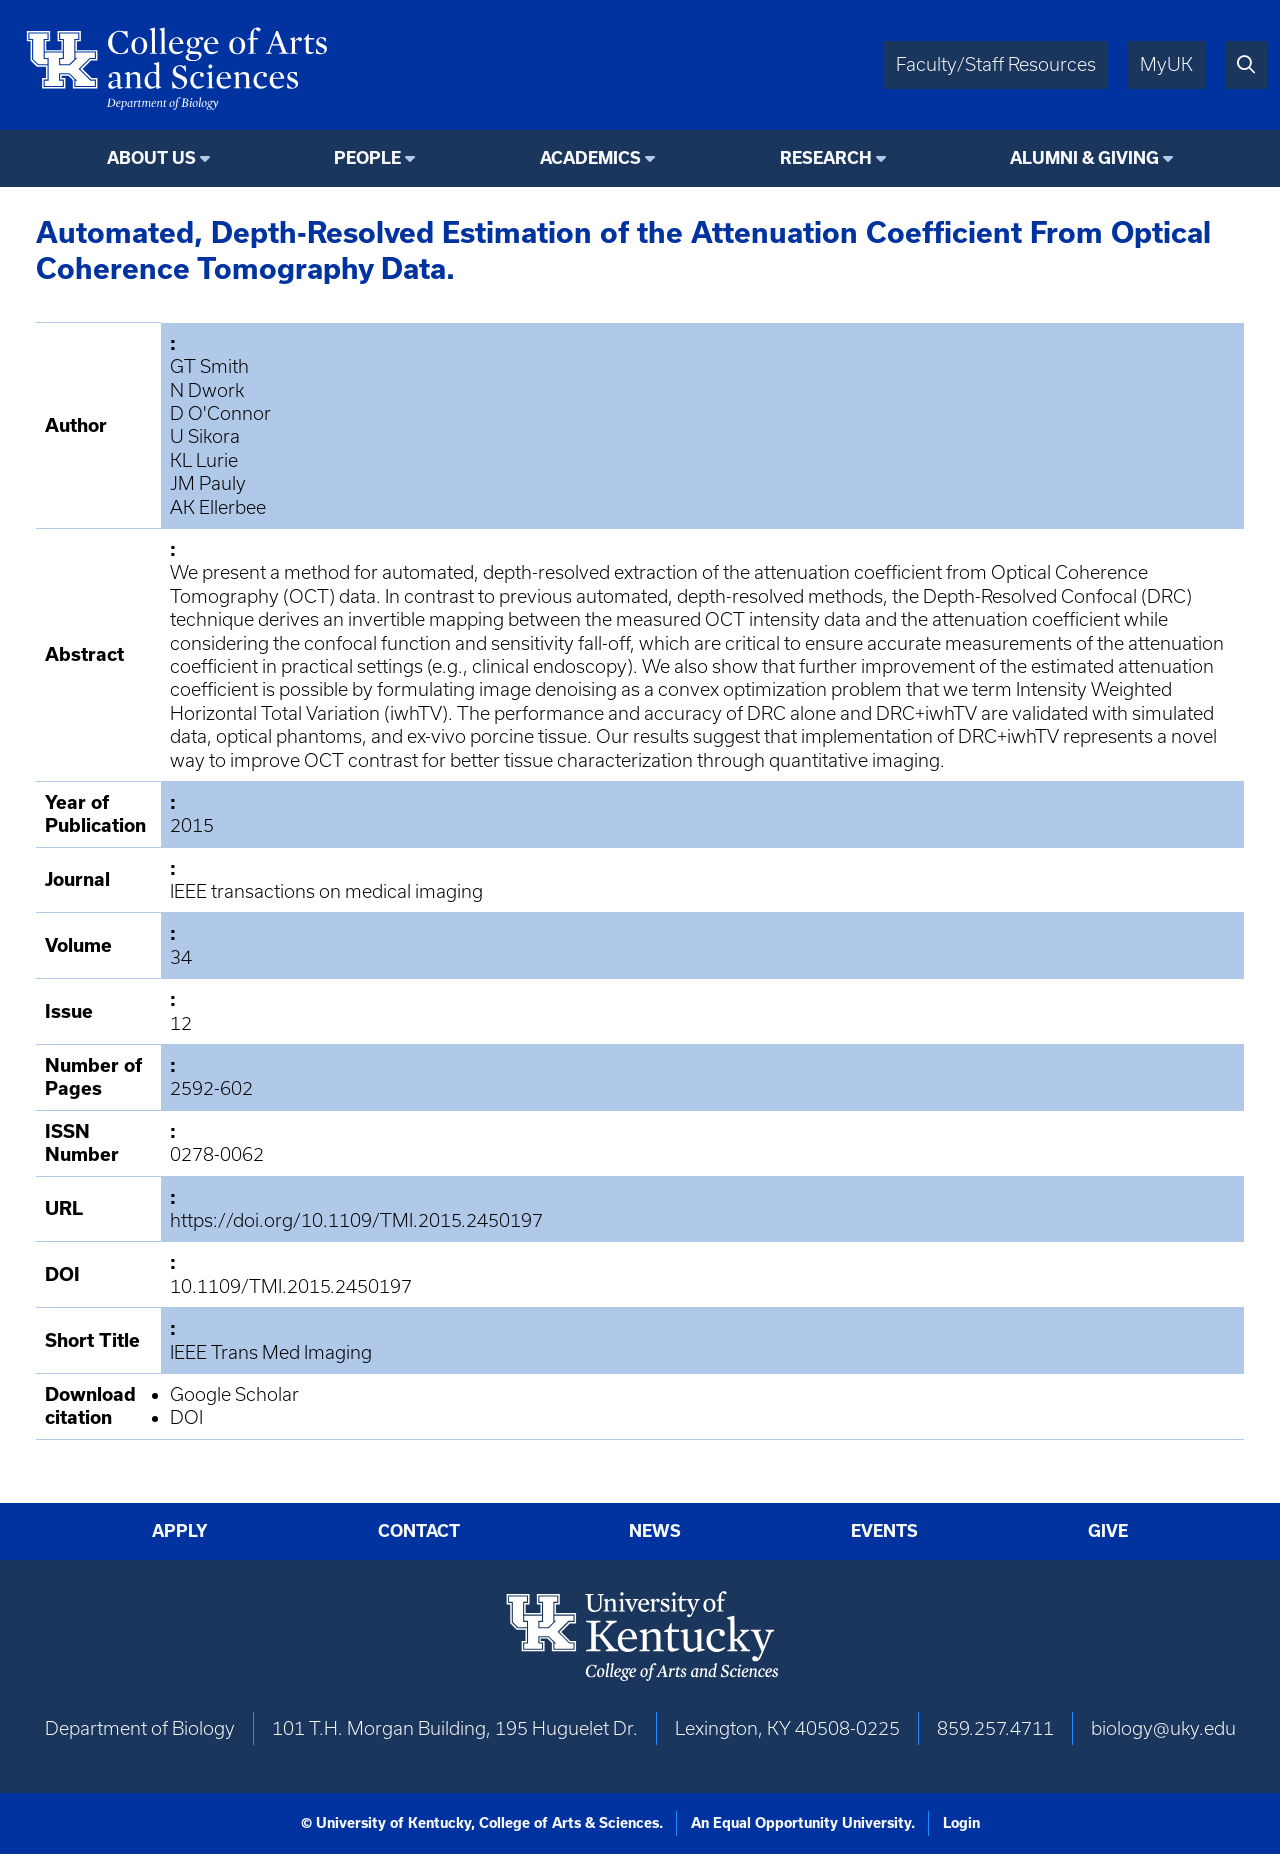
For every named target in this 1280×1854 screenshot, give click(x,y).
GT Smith (209, 366)
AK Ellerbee (218, 507)
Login (961, 1823)
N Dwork (207, 390)
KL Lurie (204, 460)
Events (884, 1530)
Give (1108, 1530)
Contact (419, 1530)
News (655, 1530)
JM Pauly (208, 483)
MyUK (1166, 64)
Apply (180, 1530)
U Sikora (205, 436)
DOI (186, 1417)
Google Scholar (234, 1394)
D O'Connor (220, 413)
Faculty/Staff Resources (996, 64)
